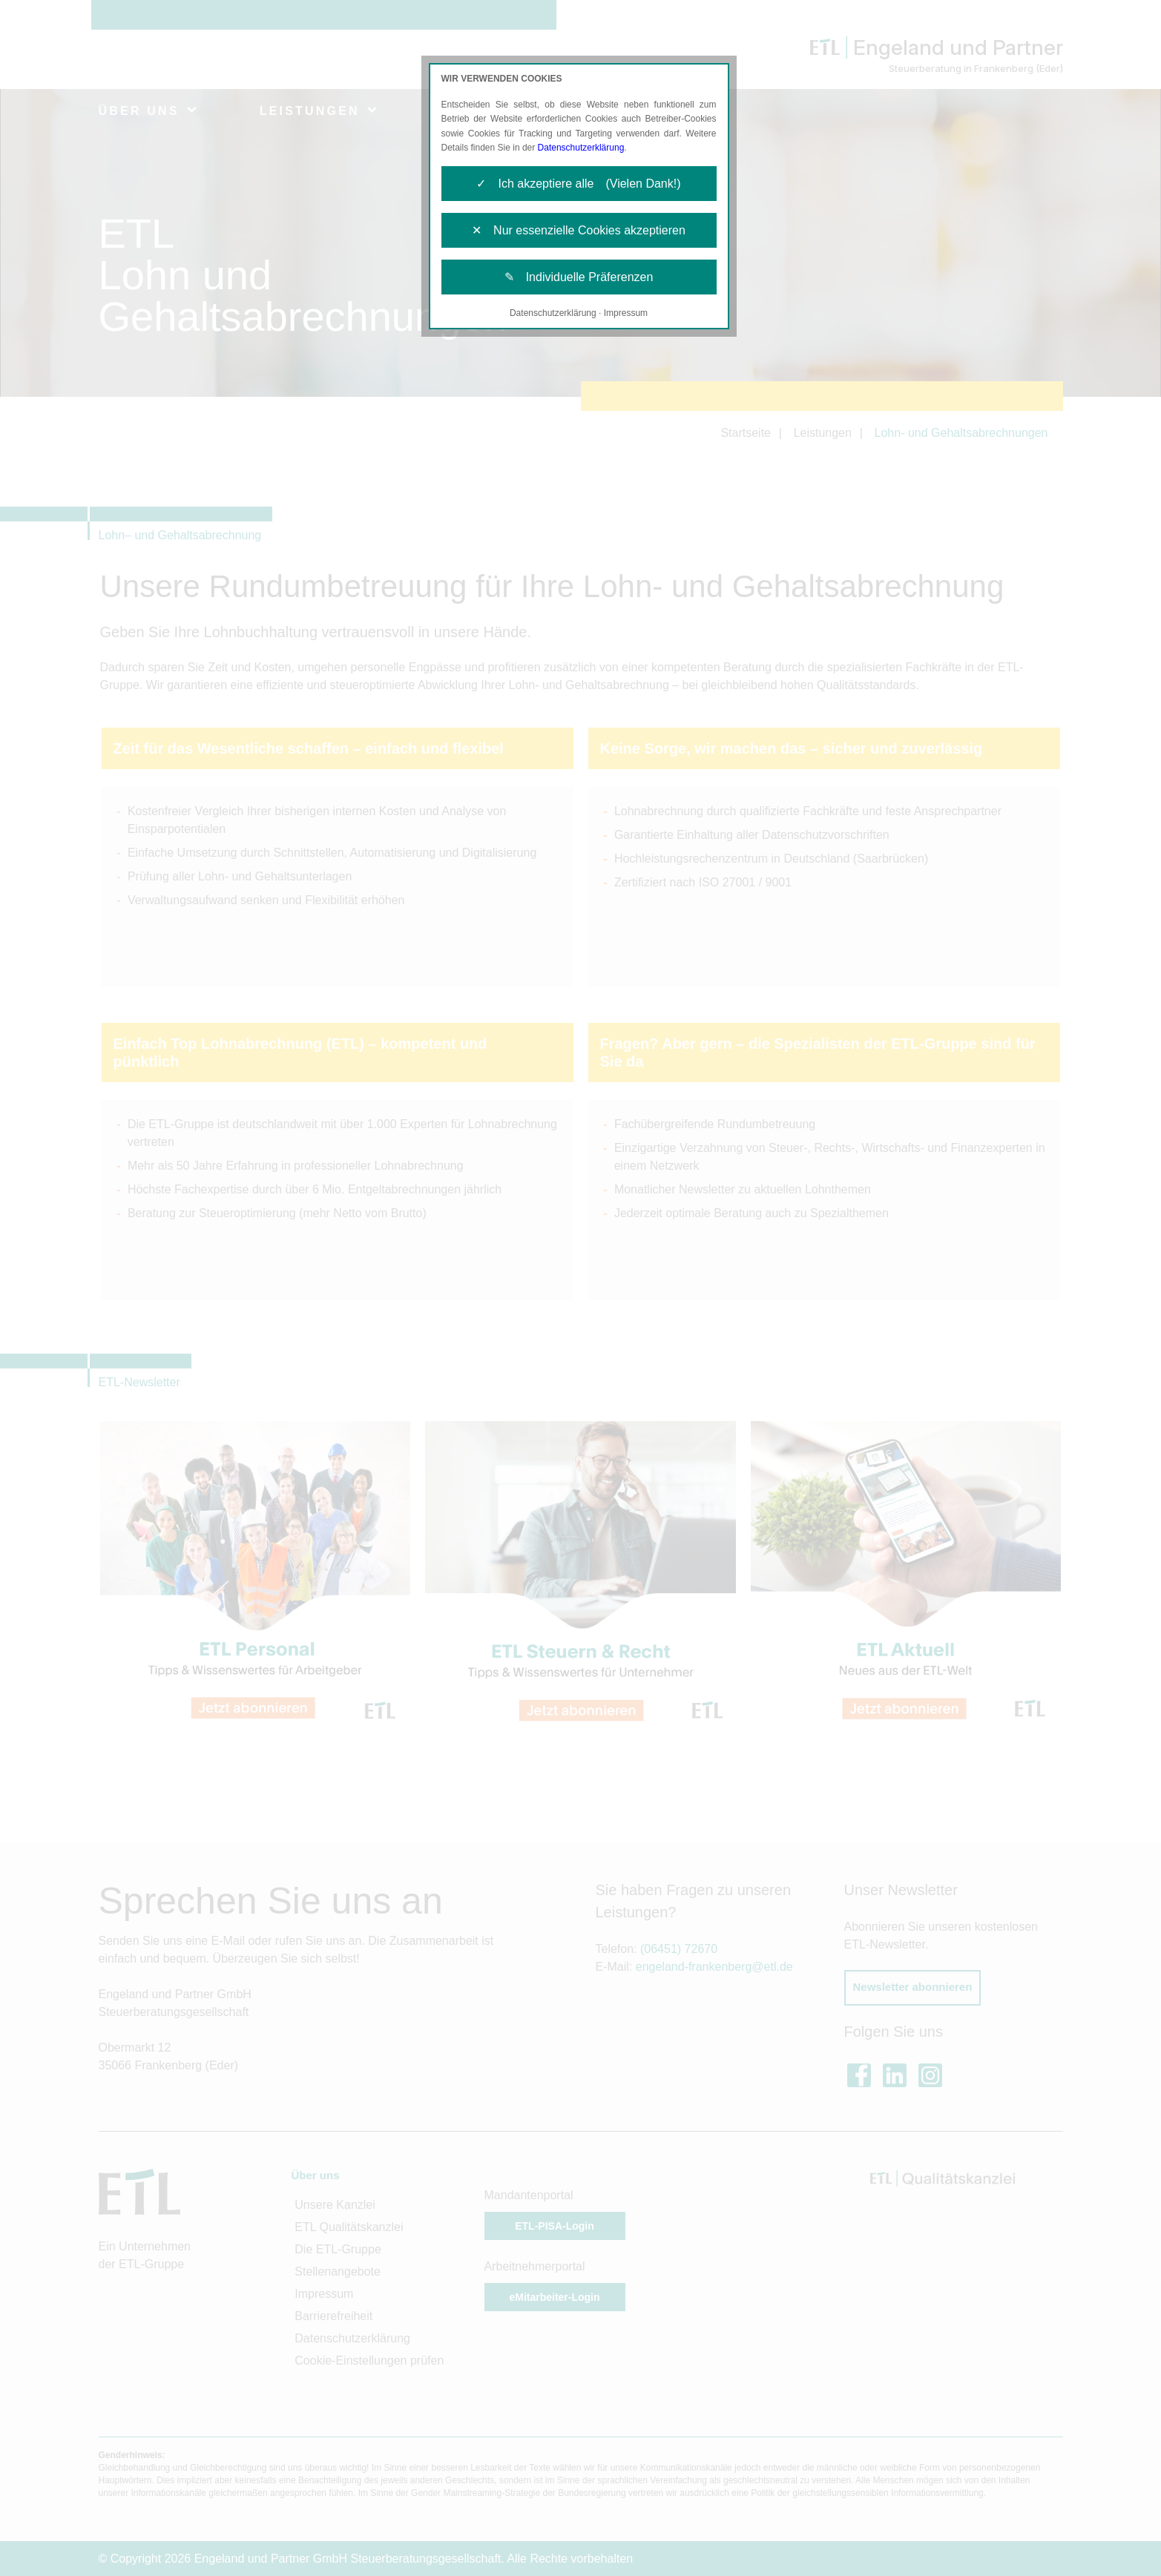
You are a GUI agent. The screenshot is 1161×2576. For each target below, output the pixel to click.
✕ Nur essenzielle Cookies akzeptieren (578, 230)
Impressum (626, 313)
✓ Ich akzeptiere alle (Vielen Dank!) (578, 183)
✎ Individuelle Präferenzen (579, 277)
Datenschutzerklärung (581, 147)
